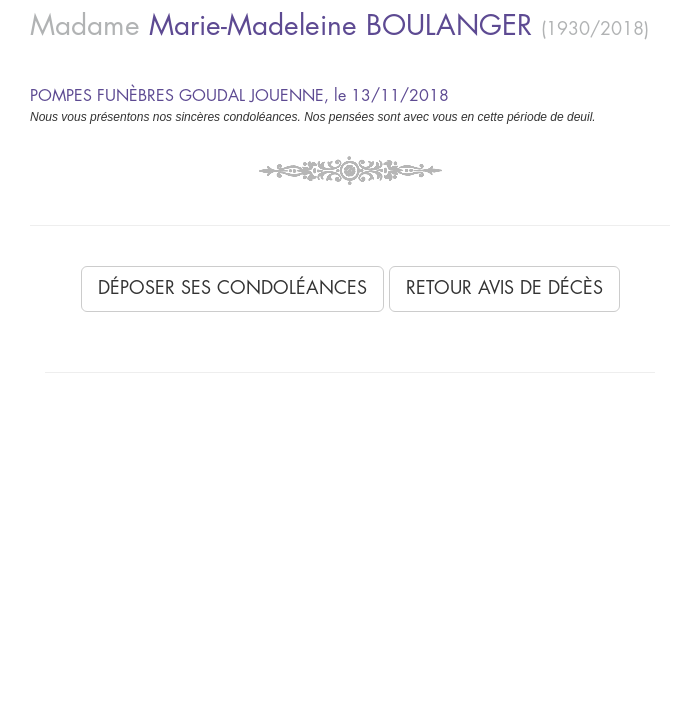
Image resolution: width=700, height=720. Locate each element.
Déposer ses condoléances (232, 288)
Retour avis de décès (504, 288)
